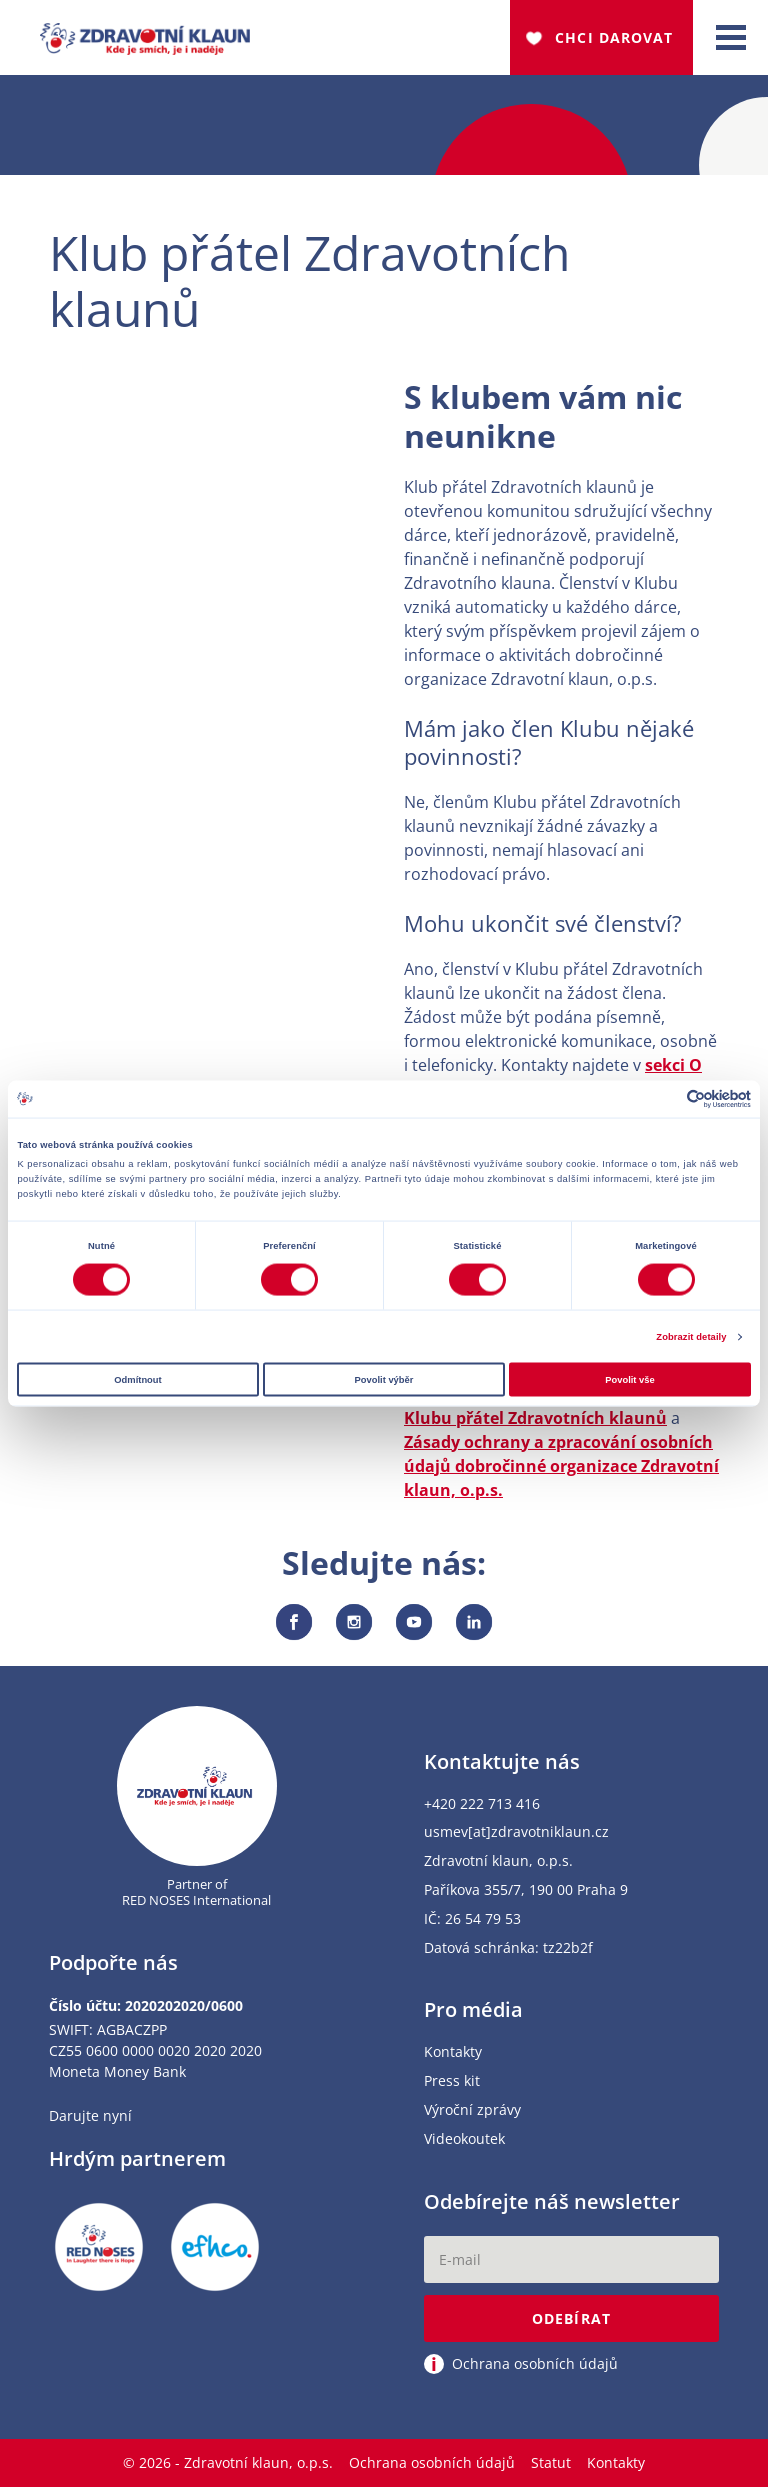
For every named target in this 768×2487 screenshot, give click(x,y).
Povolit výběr (384, 1379)
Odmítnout (137, 1379)
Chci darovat (614, 37)
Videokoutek (464, 2139)
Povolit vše (629, 1379)
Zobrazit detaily (691, 1337)
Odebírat (571, 2318)
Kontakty (453, 2052)
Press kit (452, 2081)
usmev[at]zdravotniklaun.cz (516, 1832)
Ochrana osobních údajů (432, 2462)
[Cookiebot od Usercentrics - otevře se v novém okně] (663, 1098)
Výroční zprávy (472, 2110)
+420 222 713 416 (482, 1804)
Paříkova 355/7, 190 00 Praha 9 (526, 1890)
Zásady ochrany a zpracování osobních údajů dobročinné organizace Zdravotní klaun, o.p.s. (561, 1466)
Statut (551, 2462)
